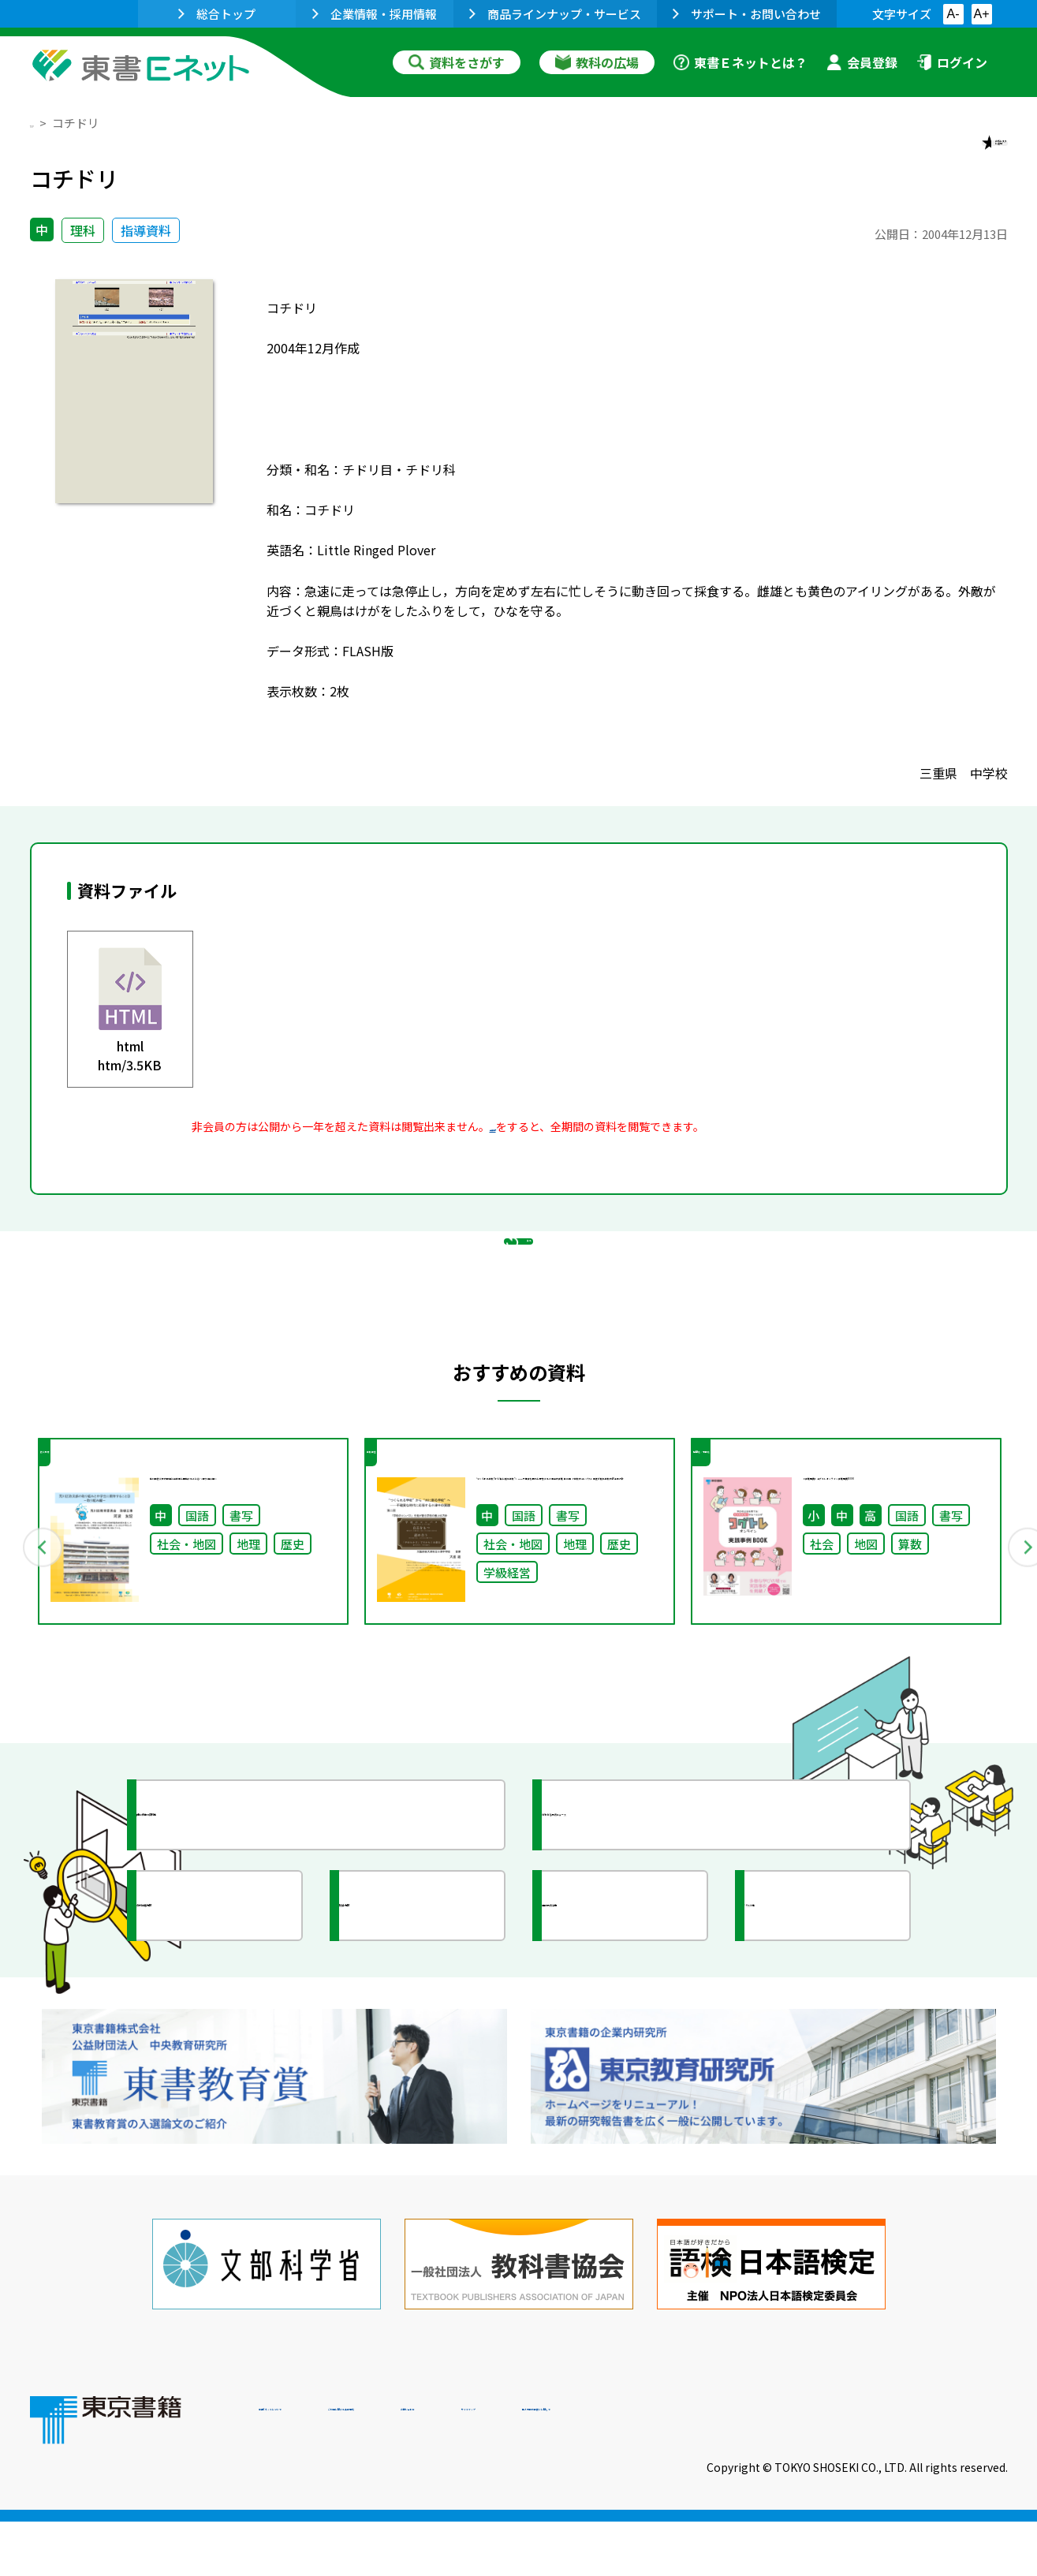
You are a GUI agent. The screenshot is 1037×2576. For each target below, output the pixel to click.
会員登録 (861, 62)
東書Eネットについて (319, 2468)
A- (953, 14)
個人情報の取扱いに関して (932, 2468)
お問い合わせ (650, 2468)
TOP (42, 122)
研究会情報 (406, 2030)
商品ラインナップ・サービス (555, 14)
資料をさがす (456, 62)
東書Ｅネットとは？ (740, 62)
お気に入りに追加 (939, 156)
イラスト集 (811, 2030)
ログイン (951, 62)
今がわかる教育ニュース (651, 1939)
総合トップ (217, 14)
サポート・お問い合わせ (747, 14)
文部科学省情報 (217, 2030)
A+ (981, 14)
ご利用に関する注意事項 (496, 2468)
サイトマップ (772, 2468)
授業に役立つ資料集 (232, 1939)
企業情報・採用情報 (374, 14)
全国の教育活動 (623, 2030)
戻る (519, 1321)
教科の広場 (597, 62)
